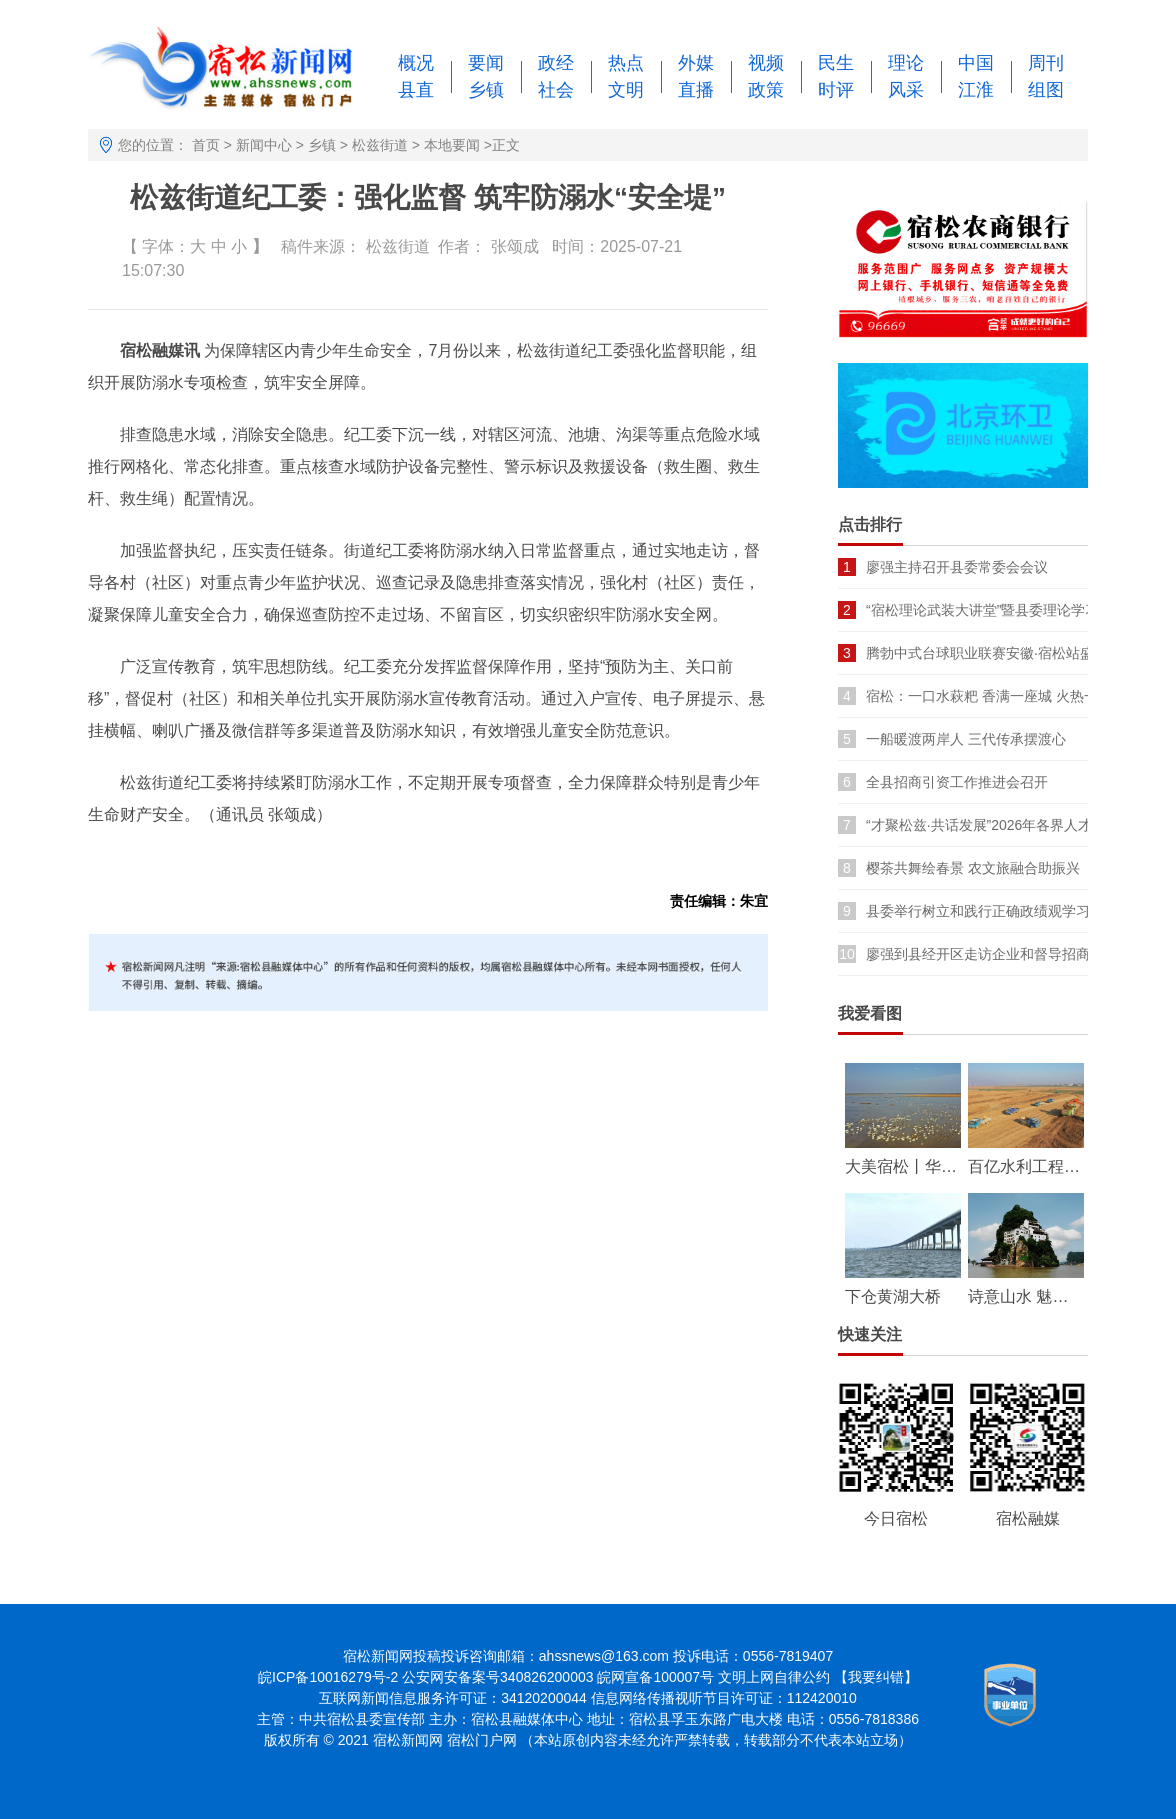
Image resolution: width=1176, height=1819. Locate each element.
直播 (696, 90)
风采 (906, 90)
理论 (906, 63)
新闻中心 (264, 145)
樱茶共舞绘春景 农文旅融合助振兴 (973, 868)
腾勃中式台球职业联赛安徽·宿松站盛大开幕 (1001, 653)
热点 (626, 63)
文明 (626, 90)
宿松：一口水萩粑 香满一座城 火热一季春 (996, 696)
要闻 (486, 63)
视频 (766, 63)
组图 (1046, 90)
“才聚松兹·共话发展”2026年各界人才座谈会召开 (1014, 825)
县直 (416, 90)
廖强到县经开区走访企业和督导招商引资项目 (1006, 954)
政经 (556, 63)
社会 (556, 90)
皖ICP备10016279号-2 (328, 1677)
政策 (766, 90)
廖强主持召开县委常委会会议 (957, 567)
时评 (836, 90)
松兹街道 (380, 145)
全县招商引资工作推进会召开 (957, 782)
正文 (506, 145)
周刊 (1046, 63)
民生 (836, 63)
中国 (976, 63)
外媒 (696, 63)
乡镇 (486, 90)
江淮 (976, 90)
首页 (206, 145)
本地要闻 (452, 145)
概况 (416, 63)
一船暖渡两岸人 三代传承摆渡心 (966, 739)
